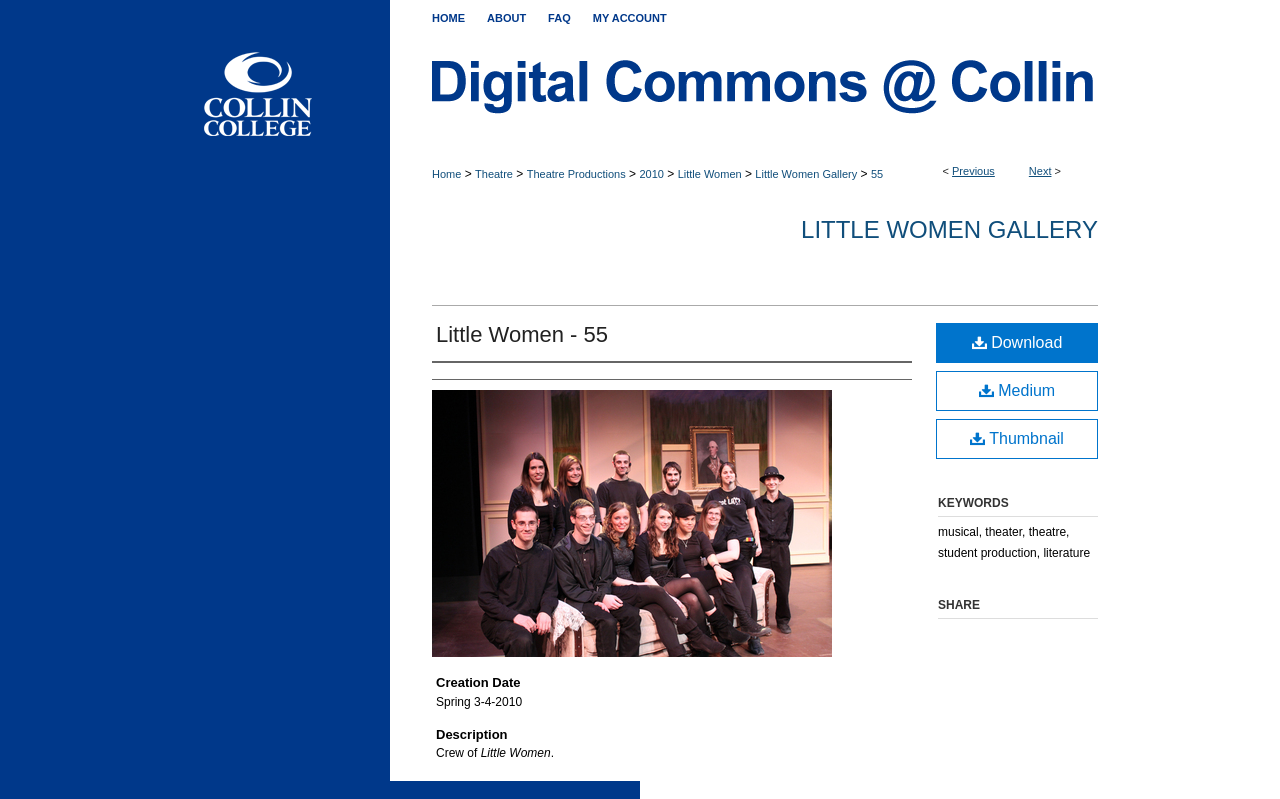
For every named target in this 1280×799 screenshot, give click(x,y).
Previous (973, 171)
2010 (651, 174)
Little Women (710, 174)
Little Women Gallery (806, 174)
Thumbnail (1017, 438)
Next (1040, 171)
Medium (1017, 390)
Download (1017, 342)
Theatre (494, 174)
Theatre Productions (576, 174)
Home (446, 174)
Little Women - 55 (522, 334)
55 (877, 174)
